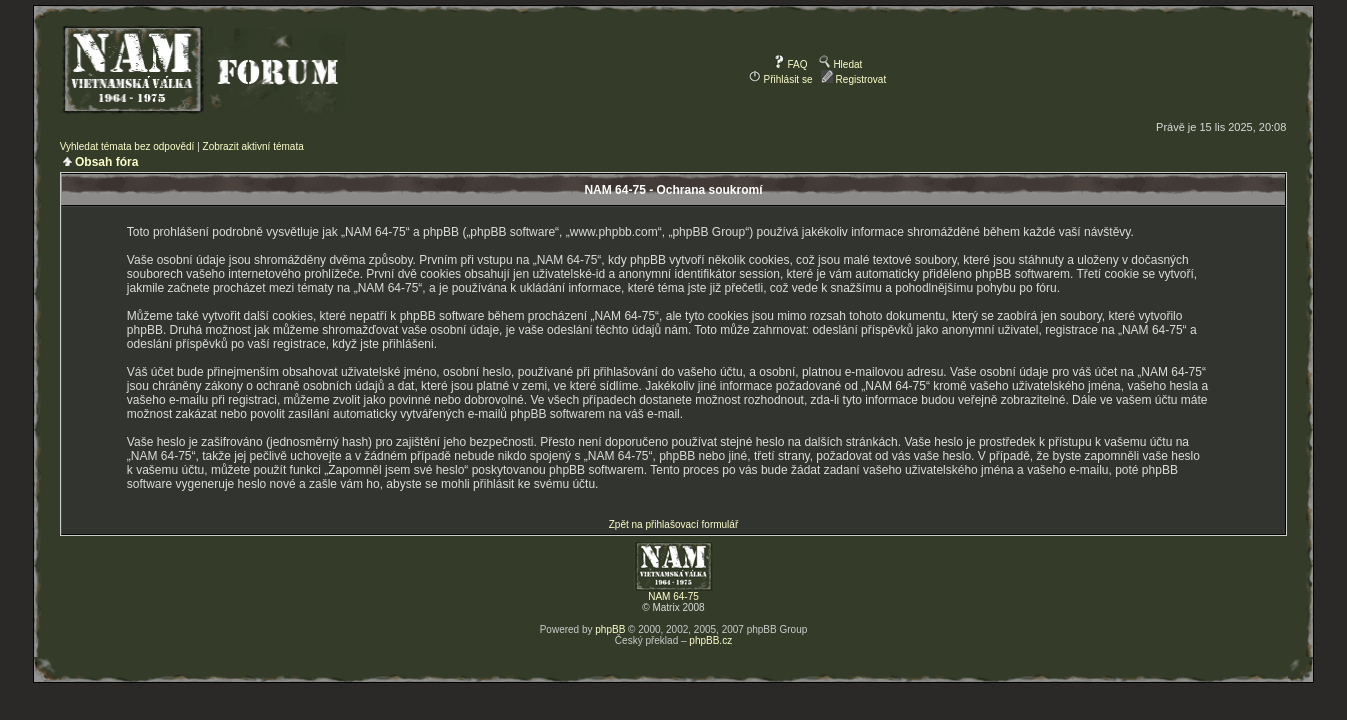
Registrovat (853, 79)
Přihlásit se (781, 79)
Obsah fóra (106, 162)
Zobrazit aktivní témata (253, 146)
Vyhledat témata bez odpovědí (127, 146)
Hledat (841, 64)
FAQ (790, 64)
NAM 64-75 (673, 596)
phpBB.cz (710, 640)
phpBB (610, 629)
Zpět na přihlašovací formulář (674, 524)
